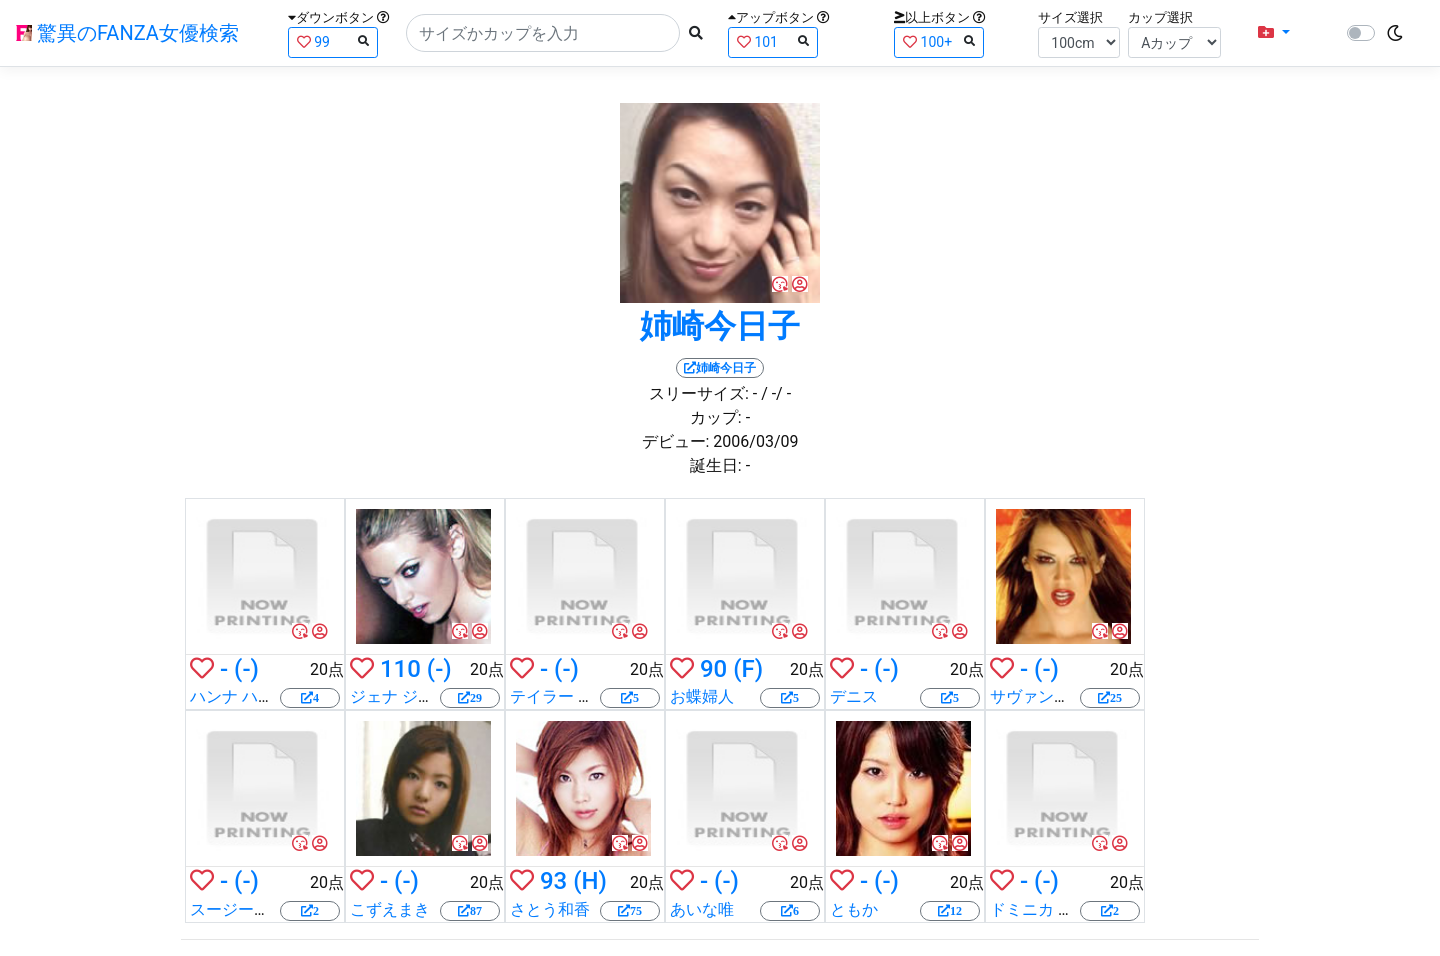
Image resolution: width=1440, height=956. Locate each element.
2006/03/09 (755, 441)
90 (713, 669)
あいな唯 (702, 909)
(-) (246, 669)
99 (333, 41)
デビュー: (676, 441)
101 (773, 41)
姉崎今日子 (720, 326)
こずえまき (390, 909)
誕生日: (716, 465)
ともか (854, 909)
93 (553, 881)
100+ (939, 41)
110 (400, 669)
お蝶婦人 (702, 696)
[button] (1274, 33)
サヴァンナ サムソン (1064, 696)
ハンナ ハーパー (248, 696)
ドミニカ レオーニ (1056, 909)
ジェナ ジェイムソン (424, 696)
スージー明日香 (246, 909)
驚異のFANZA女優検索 (127, 33)
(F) (748, 669)
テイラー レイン (568, 696)
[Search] (543, 33)
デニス (854, 696)
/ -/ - (776, 393)
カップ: (716, 417)
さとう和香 (550, 909)
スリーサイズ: (699, 393)
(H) (590, 881)
